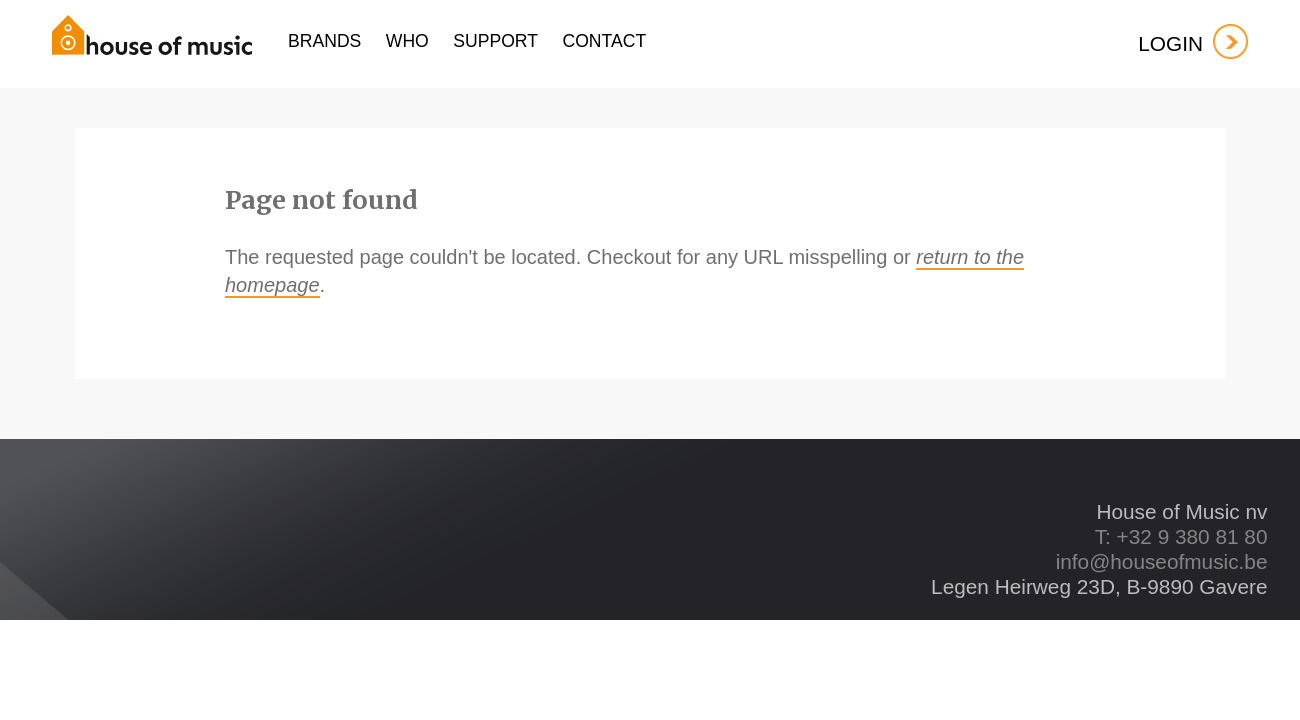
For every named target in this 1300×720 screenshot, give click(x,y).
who (407, 41)
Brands (324, 41)
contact (604, 41)
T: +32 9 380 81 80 (1181, 536)
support (495, 41)
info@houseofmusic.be (1162, 561)
